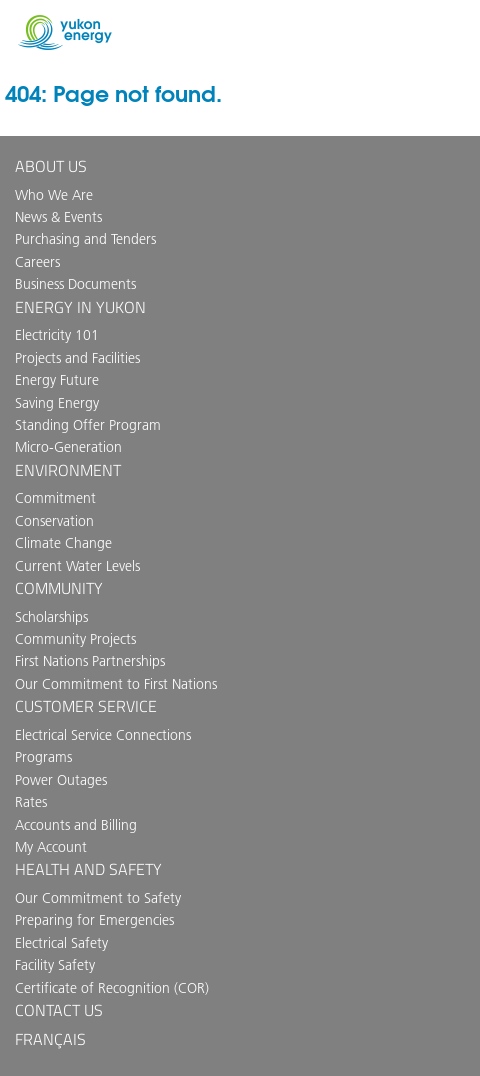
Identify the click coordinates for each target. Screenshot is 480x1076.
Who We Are (54, 195)
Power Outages (61, 780)
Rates (31, 802)
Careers (37, 262)
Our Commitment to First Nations (116, 684)
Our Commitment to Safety (98, 898)
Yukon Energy (65, 32)
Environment (68, 470)
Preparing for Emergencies (94, 920)
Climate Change (63, 543)
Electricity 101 (57, 335)
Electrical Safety (61, 943)
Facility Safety (55, 965)
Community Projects (75, 639)
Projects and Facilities (77, 358)
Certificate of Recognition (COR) (112, 988)
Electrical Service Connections (103, 735)
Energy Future (57, 380)
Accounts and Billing (76, 825)
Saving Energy (57, 403)
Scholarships (51, 617)
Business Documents (75, 284)
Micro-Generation (68, 447)
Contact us (59, 1010)
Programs (43, 757)
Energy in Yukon (80, 307)
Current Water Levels (77, 566)
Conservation (54, 521)
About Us (51, 166)
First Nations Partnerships (90, 661)
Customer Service (86, 706)
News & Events (58, 217)
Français (50, 1039)
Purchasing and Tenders (85, 239)
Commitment (55, 498)
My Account (51, 847)
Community (59, 588)
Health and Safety (88, 869)
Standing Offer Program (88, 425)
